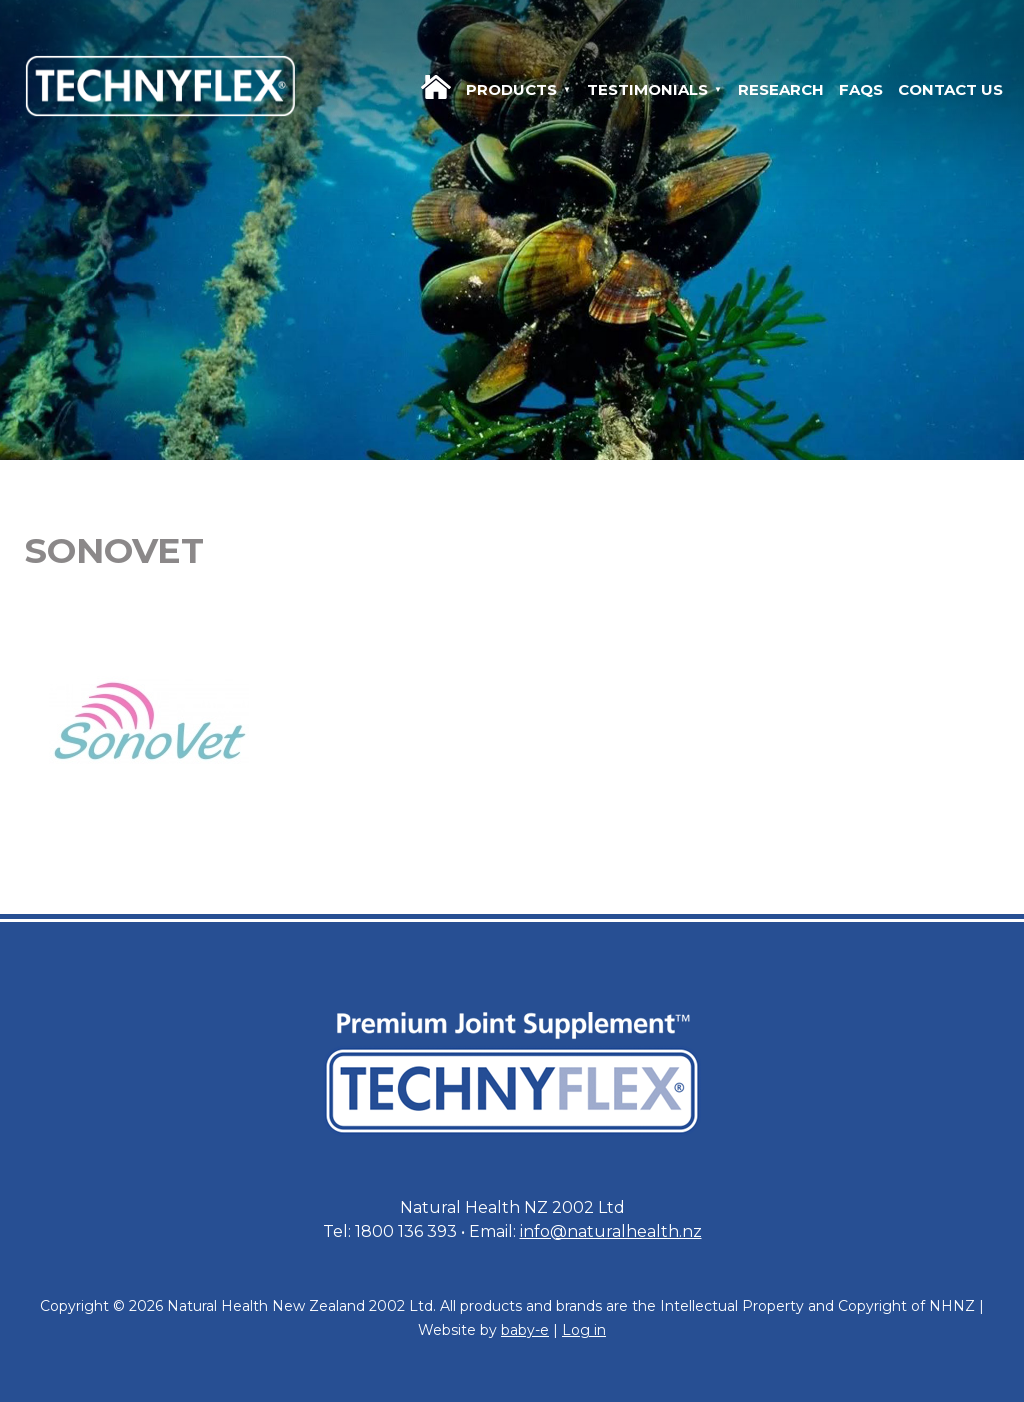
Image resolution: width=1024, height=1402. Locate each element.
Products (511, 89)
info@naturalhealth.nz (611, 1231)
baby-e (525, 1330)
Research (781, 89)
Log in (584, 1330)
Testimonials (647, 89)
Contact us (950, 89)
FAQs (861, 89)
